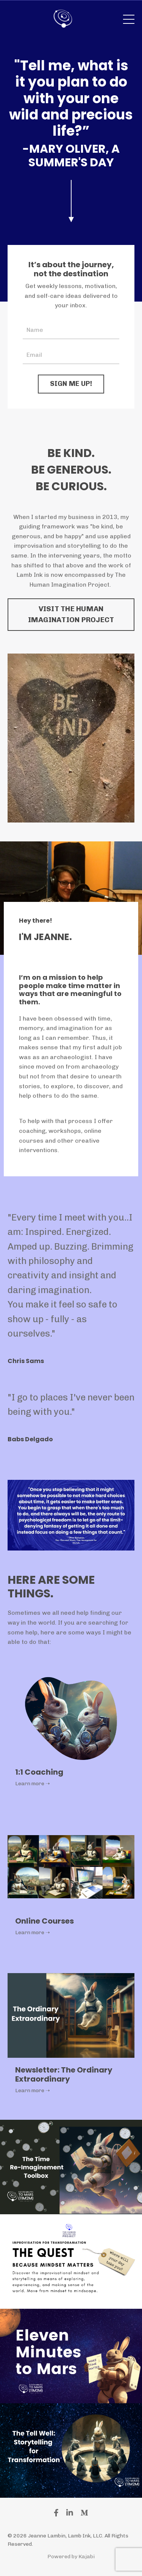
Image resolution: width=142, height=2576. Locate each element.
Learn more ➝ (32, 1783)
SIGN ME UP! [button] (71, 384)
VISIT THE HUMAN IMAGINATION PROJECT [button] (71, 614)
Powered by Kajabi (71, 2556)
